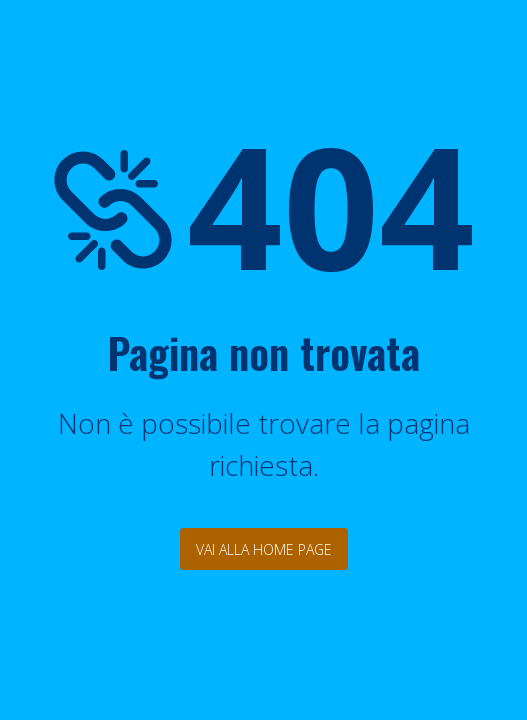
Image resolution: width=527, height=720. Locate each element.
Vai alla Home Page (264, 549)
